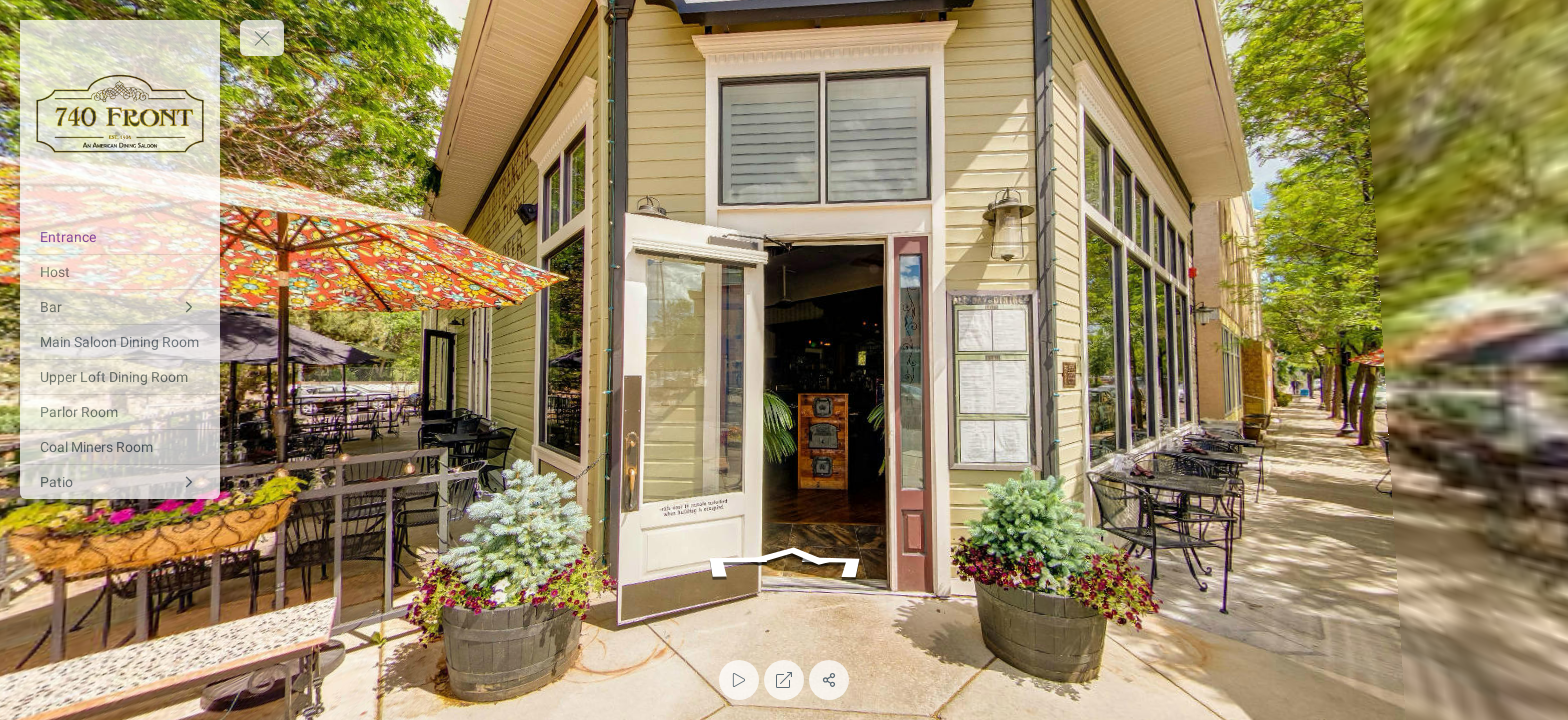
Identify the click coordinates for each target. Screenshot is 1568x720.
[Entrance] (120, 237)
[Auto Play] (739, 680)
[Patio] (120, 482)
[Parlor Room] (120, 412)
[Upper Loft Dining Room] (120, 377)
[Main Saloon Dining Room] (120, 342)
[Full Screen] (784, 680)
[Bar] (120, 307)
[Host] (120, 272)
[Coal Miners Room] (120, 447)
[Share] (829, 680)
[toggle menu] (262, 38)
